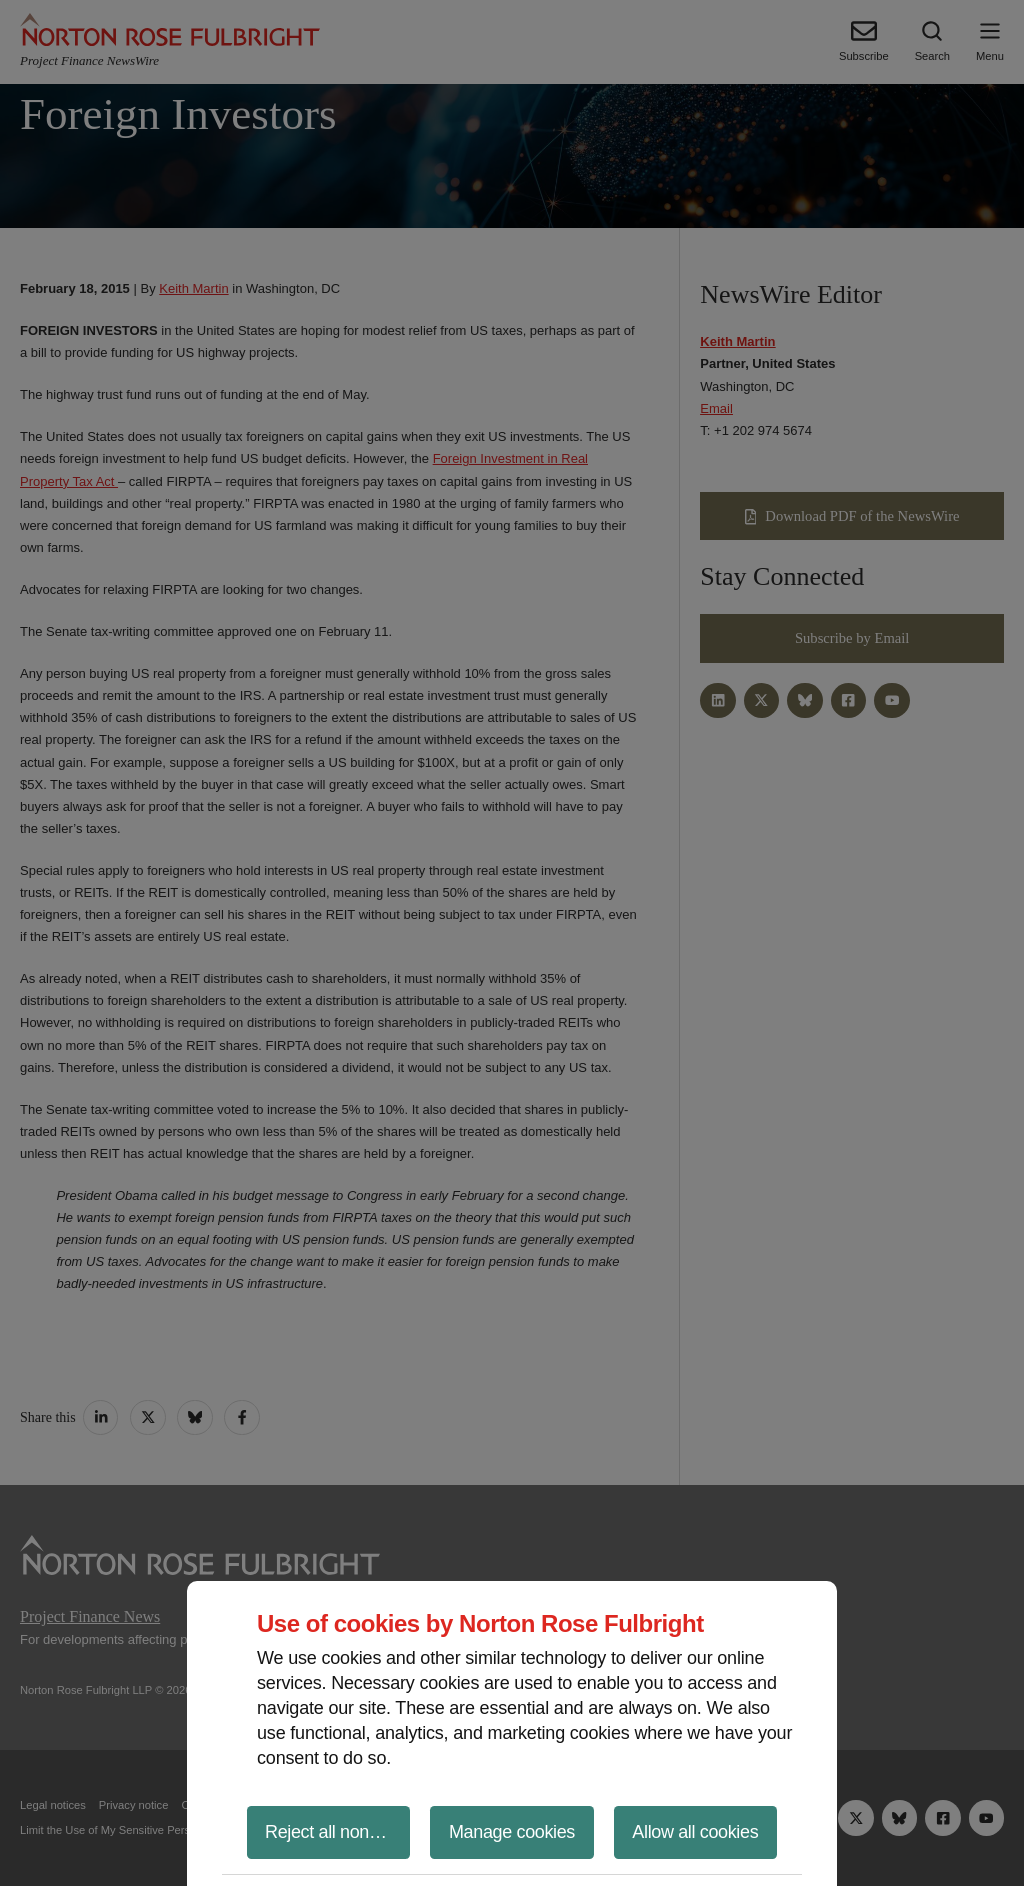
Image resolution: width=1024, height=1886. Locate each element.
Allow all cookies (695, 1832)
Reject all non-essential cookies (337, 1832)
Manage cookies (512, 1832)
